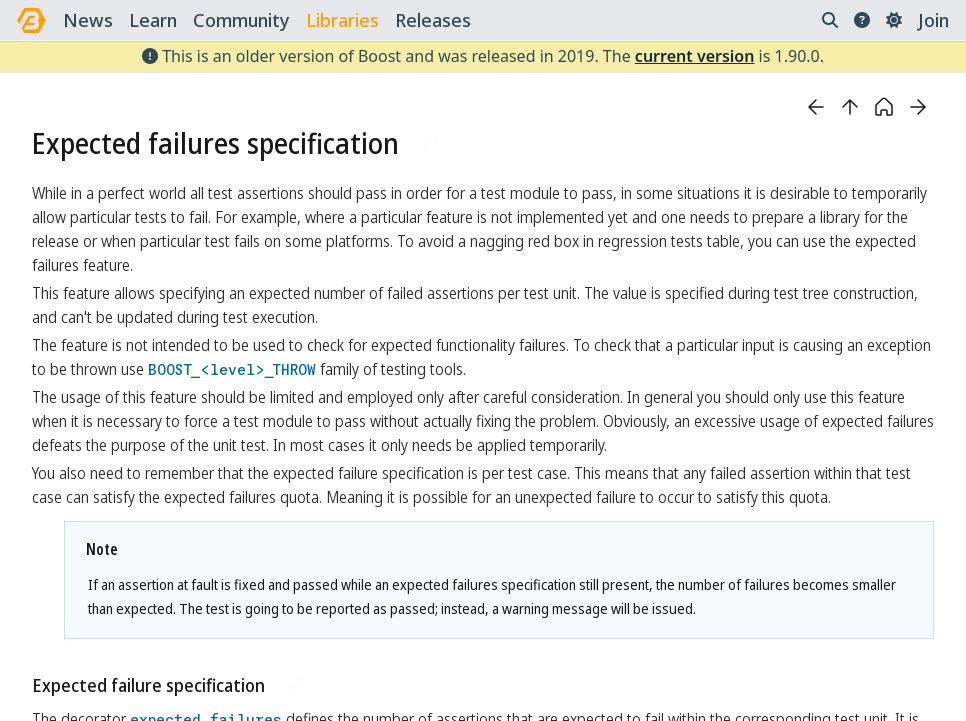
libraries (342, 20)
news (88, 20)
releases (433, 20)
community (241, 20)
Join (933, 20)
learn (153, 20)
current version (695, 56)
